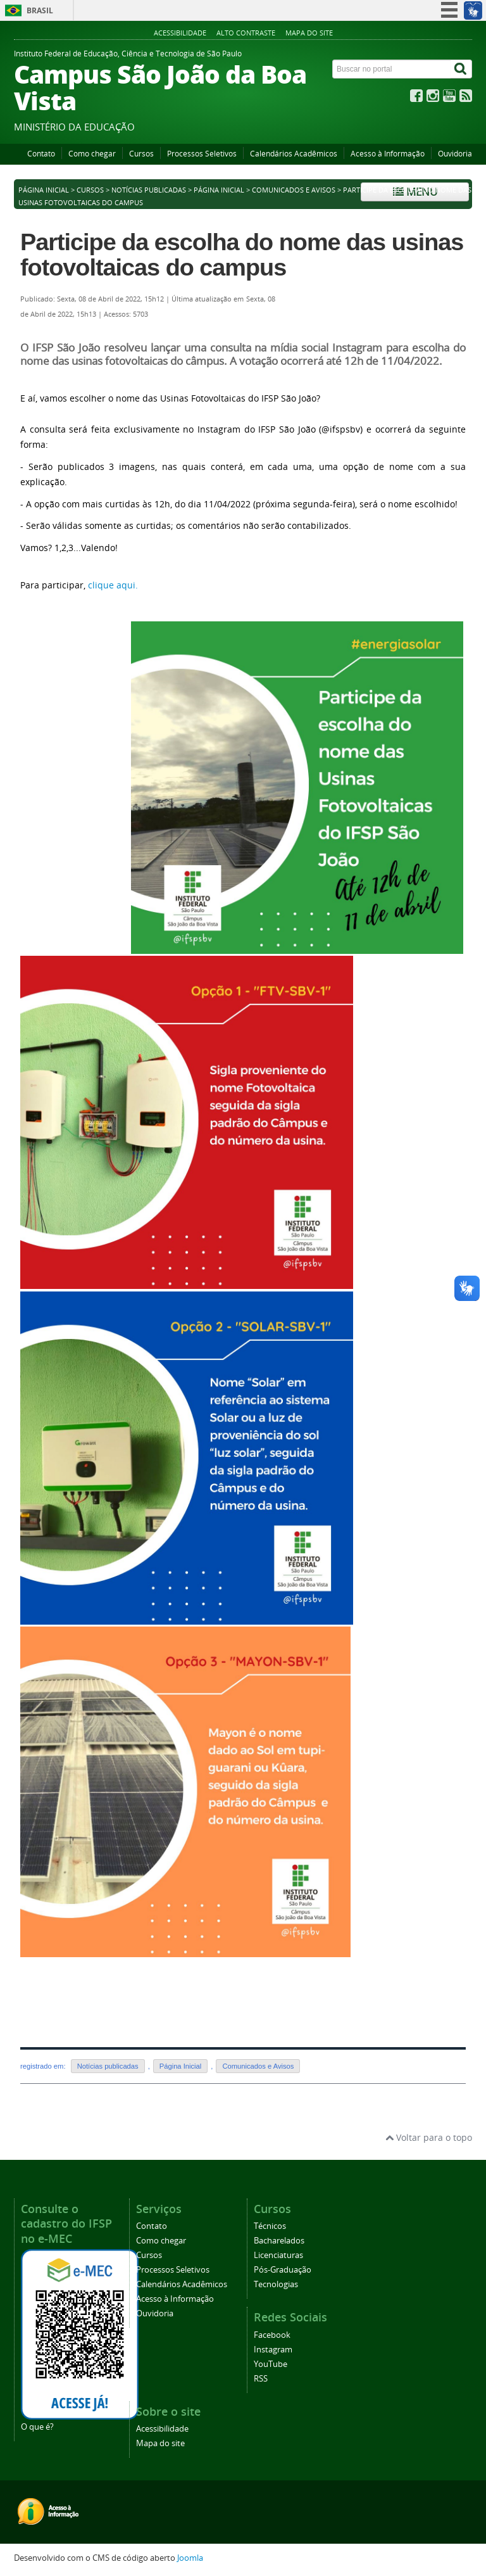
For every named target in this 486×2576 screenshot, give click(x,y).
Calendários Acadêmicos (293, 153)
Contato (41, 153)
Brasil (40, 10)
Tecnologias (276, 2284)
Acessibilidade (180, 32)
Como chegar (92, 153)
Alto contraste (245, 32)
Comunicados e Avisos (293, 190)
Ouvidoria (455, 153)
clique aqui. (113, 585)
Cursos (141, 153)
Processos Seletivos (202, 153)
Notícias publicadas (148, 190)
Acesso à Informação (388, 153)
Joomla (190, 2558)
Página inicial (43, 190)
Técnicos (270, 2226)
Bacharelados (279, 2240)
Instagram (273, 2349)
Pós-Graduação (282, 2269)
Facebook (272, 2335)
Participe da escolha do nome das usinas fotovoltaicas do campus (241, 255)
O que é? (37, 2426)
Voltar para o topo (428, 2137)
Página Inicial (219, 190)
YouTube (270, 2364)
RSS (261, 2378)
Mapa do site (309, 32)
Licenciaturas (278, 2255)
